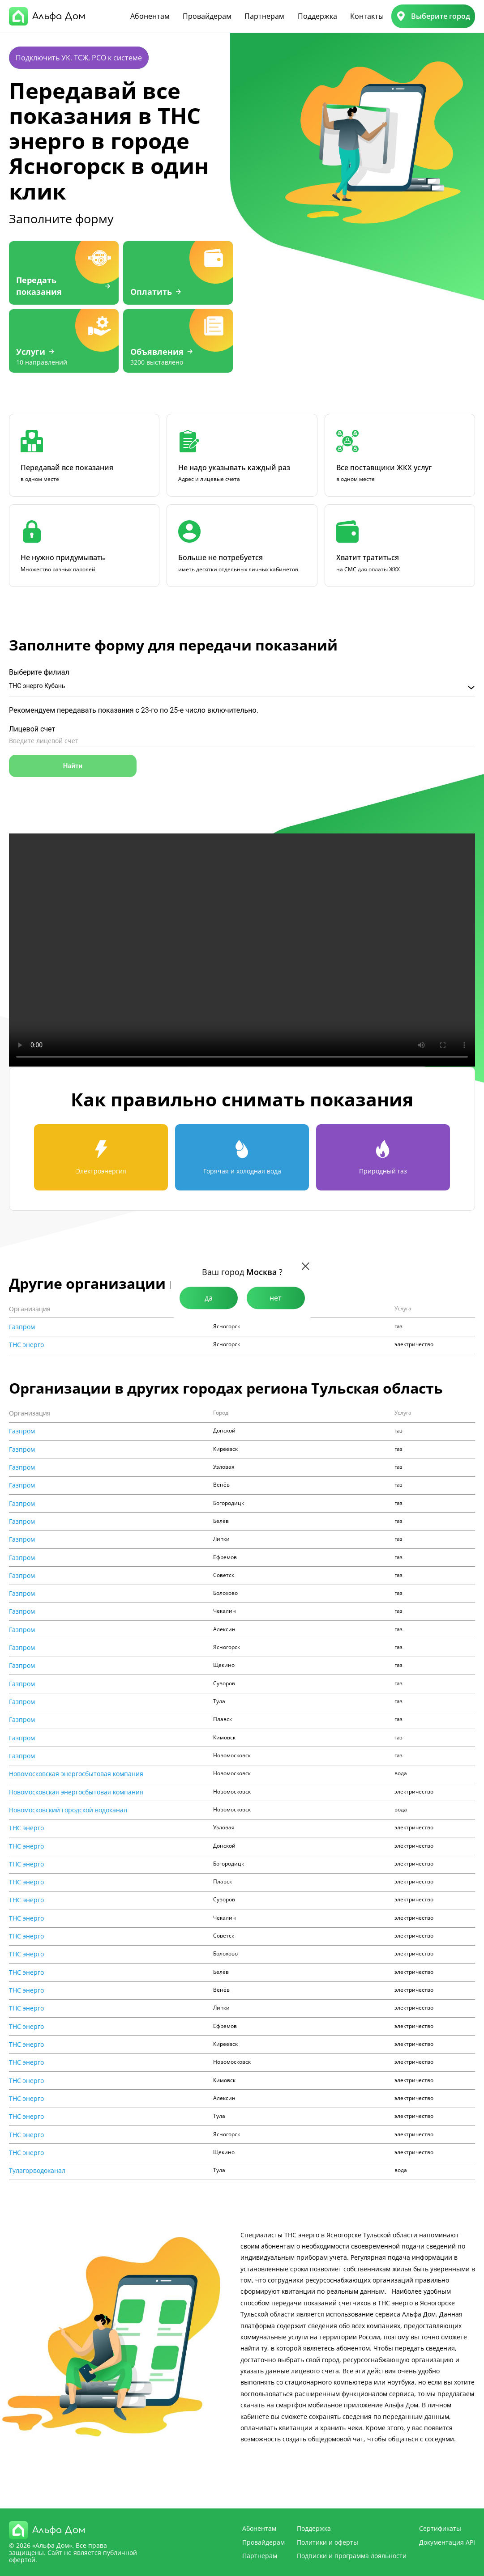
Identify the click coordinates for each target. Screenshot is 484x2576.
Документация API (447, 2542)
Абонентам (150, 16)
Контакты (367, 16)
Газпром (22, 1327)
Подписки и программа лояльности (352, 2555)
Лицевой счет (32, 729)
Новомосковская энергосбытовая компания (76, 1774)
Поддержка (317, 16)
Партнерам (264, 16)
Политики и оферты (327, 2542)
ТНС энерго (26, 1345)
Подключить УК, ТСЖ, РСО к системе (79, 58)
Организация (30, 1309)
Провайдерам (207, 16)
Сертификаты (440, 2528)
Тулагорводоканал (37, 2171)
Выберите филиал (39, 672)
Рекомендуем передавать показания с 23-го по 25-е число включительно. (133, 710)
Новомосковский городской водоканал (68, 1810)
